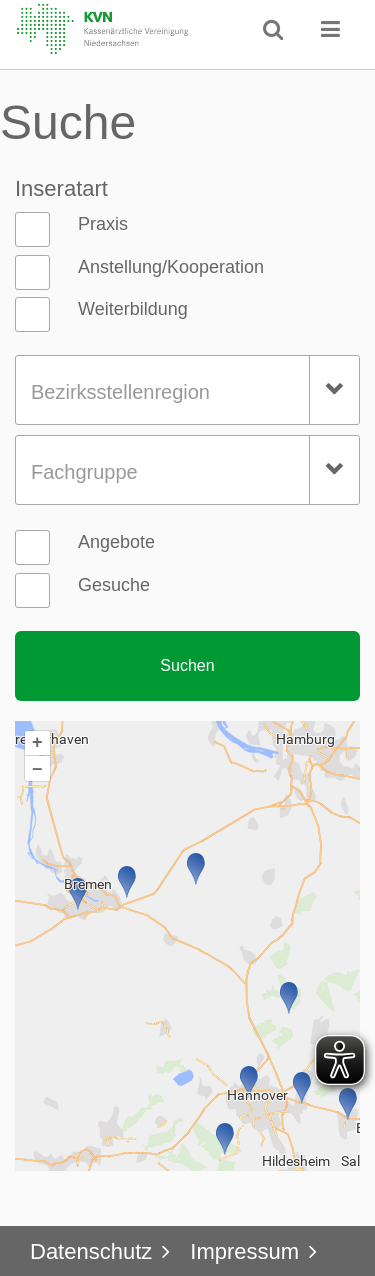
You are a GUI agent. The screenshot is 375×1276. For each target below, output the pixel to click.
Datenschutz (91, 1251)
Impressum (244, 1251)
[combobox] (187, 390)
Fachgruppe (84, 472)
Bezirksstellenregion (120, 392)
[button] (331, 29)
